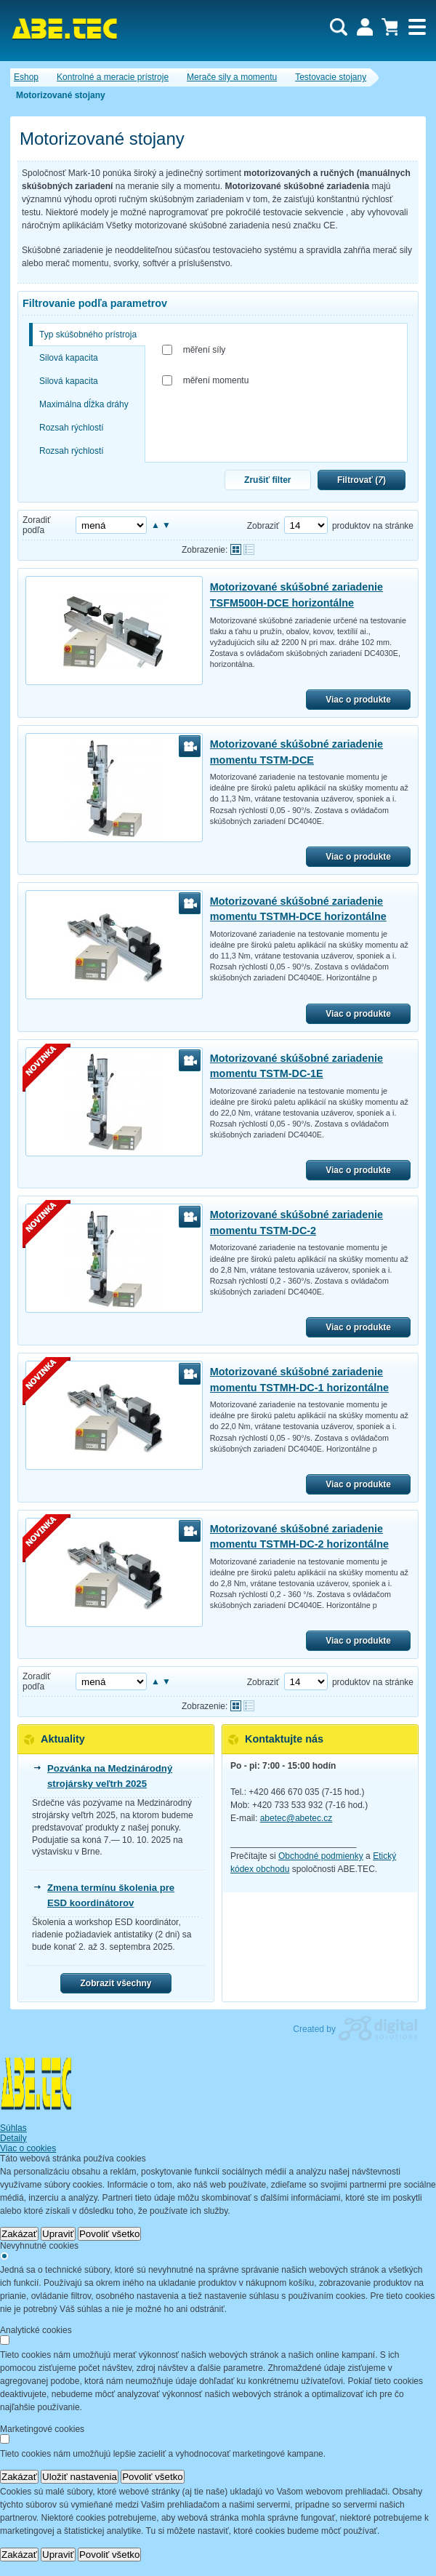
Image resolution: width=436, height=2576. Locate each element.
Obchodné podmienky (320, 1856)
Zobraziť (263, 526)
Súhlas (13, 2128)
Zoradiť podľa (37, 525)
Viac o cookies (28, 2148)
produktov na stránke (372, 526)
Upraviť (58, 2233)
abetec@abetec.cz (296, 1818)
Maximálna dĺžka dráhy (84, 404)
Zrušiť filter (267, 480)
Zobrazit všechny (115, 1983)
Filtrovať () (361, 480)
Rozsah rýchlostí (71, 428)
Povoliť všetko (109, 2233)
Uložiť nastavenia (79, 2476)
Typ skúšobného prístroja (88, 334)
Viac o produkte (358, 700)
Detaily (13, 2138)
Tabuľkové (248, 549)
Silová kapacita (68, 358)
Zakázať (19, 2233)
